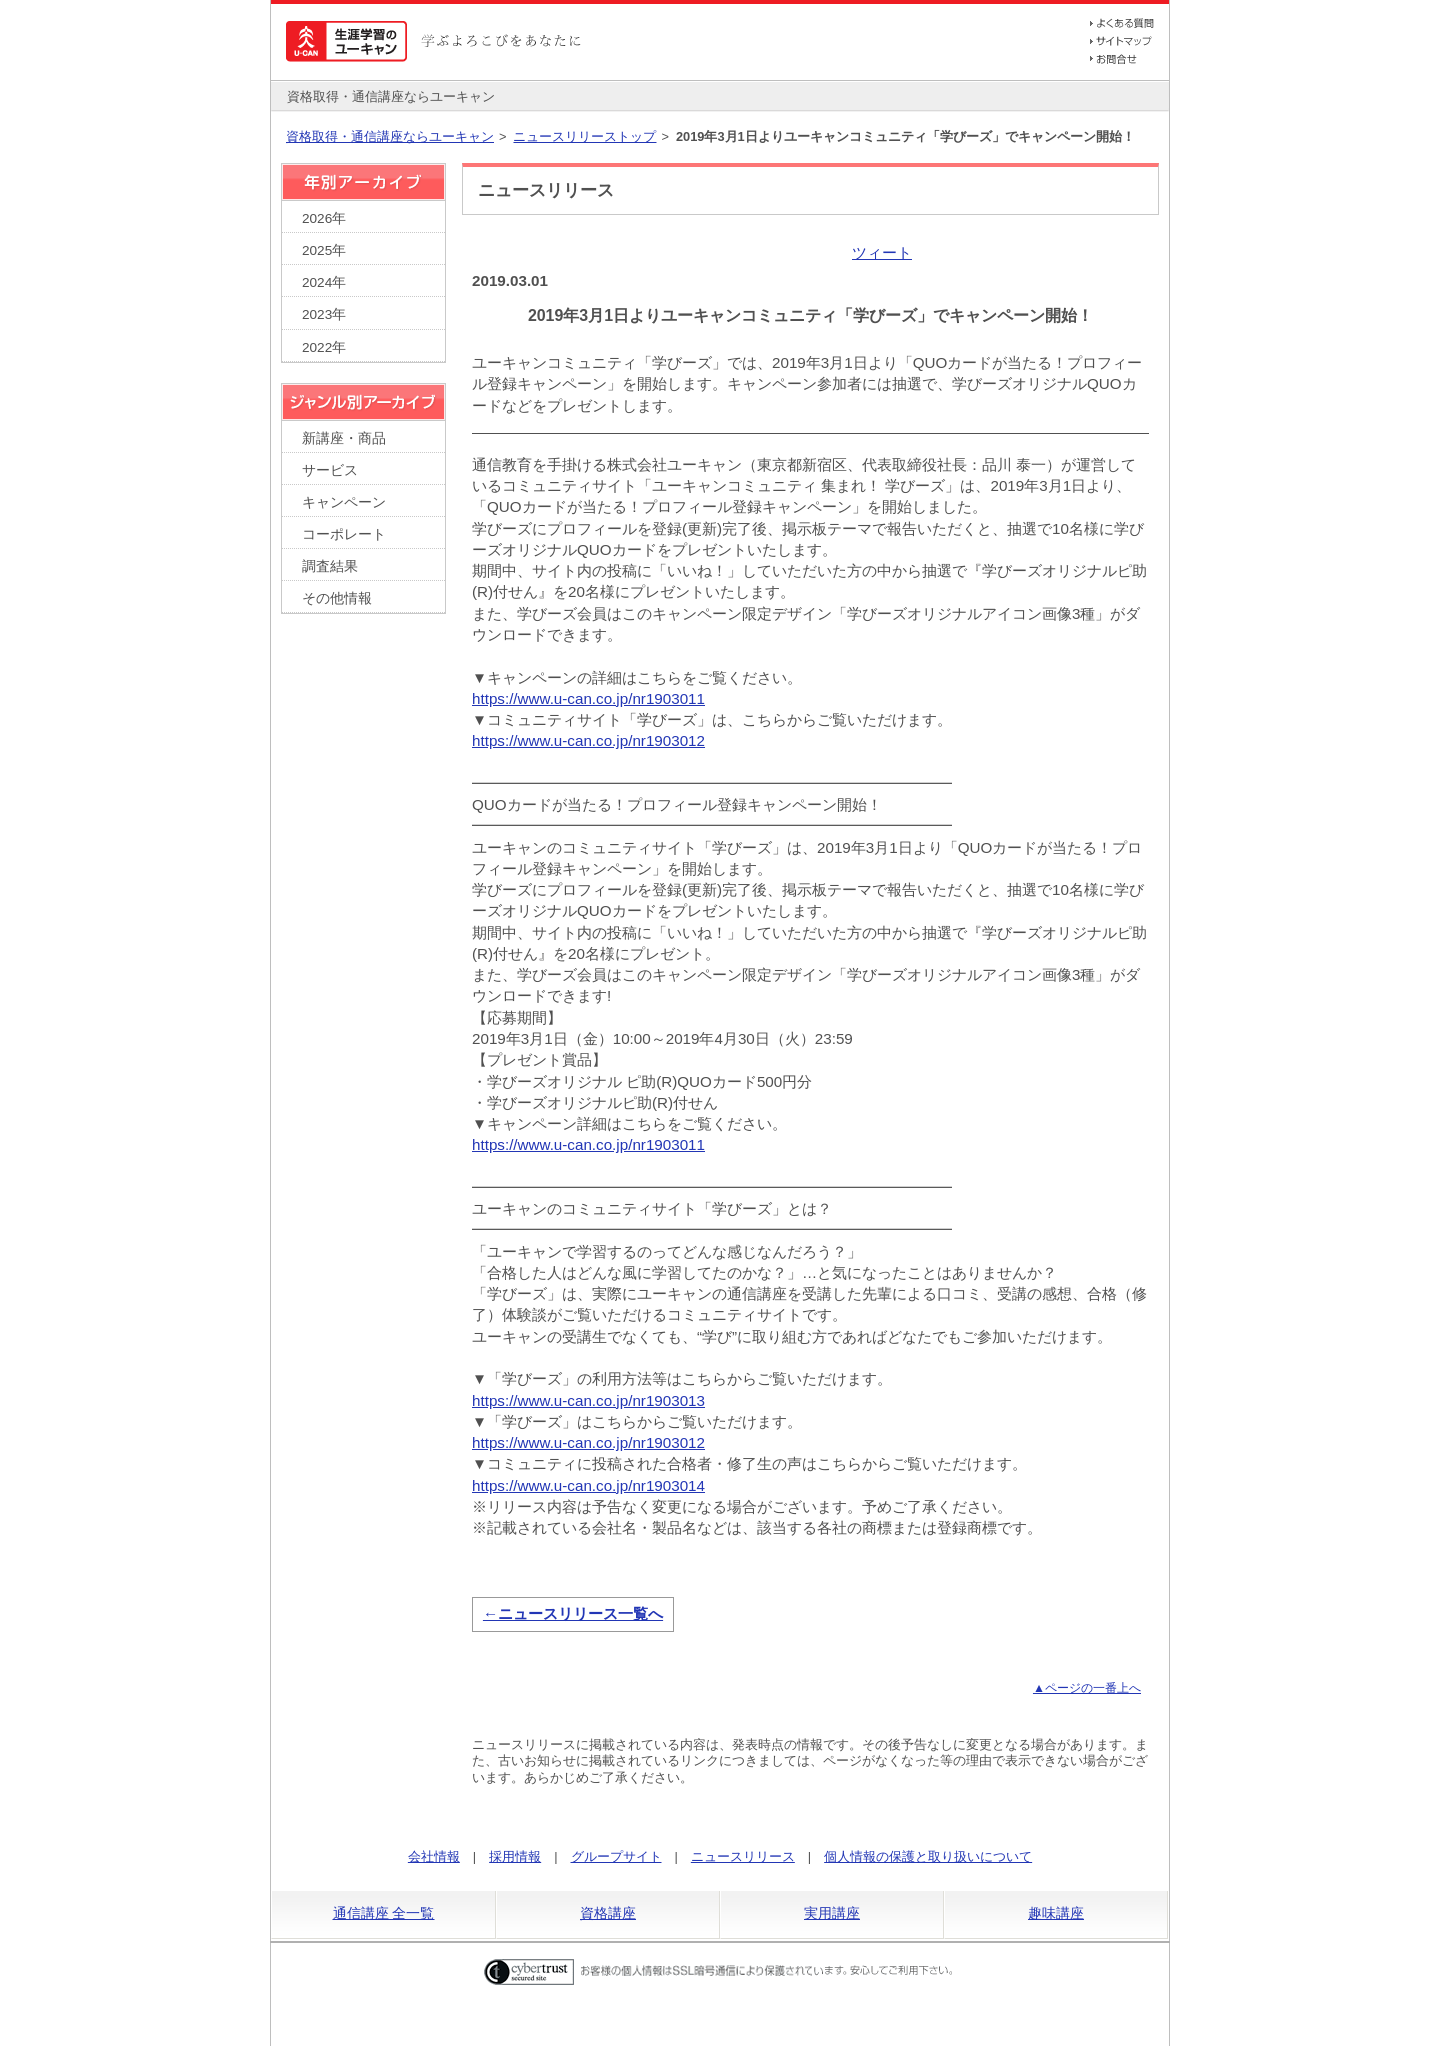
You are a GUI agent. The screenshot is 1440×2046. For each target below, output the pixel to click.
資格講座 (608, 1913)
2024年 (324, 282)
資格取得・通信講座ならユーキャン (390, 136)
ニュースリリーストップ (584, 136)
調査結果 (330, 566)
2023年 (324, 314)
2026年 (324, 218)
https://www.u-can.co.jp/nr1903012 (588, 740)
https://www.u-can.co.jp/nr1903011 (588, 698)
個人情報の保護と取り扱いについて (928, 1856)
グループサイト (616, 1856)
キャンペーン (344, 502)
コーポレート (344, 534)
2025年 (324, 250)
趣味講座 (1056, 1913)
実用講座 (832, 1913)
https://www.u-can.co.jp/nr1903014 (588, 1485)
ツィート (882, 252)
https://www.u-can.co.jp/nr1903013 (588, 1400)
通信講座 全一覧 (384, 1913)
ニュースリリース (743, 1856)
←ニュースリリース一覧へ (573, 1613)
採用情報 (515, 1856)
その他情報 (337, 598)
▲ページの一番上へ (1087, 1688)
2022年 (324, 347)
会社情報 (434, 1856)
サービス (330, 470)
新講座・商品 (344, 438)
